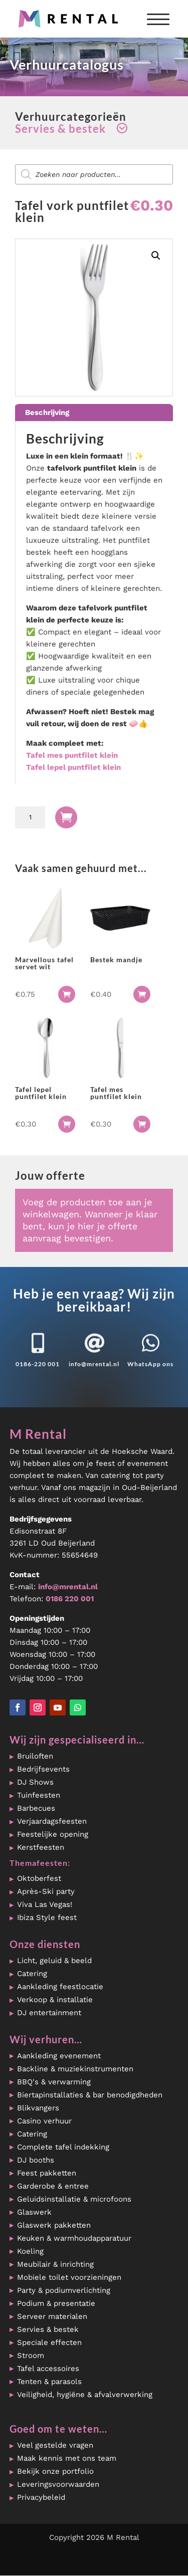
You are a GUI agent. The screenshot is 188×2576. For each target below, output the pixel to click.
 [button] (67, 994)
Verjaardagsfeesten (52, 1821)
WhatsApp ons (150, 1364)
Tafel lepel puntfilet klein (73, 767)
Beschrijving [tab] (47, 412)
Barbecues (36, 1808)
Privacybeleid (41, 2497)
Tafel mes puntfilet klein (72, 755)
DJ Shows (35, 1782)
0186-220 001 (38, 1364)
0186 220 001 (70, 1598)
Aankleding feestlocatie (60, 1986)
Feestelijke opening (52, 1834)
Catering (32, 1973)
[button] (156, 256)
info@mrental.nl (94, 1364)
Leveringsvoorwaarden (58, 2484)
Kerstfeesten (40, 1847)
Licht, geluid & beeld (54, 1960)
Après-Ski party (46, 1891)
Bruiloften (35, 1756)
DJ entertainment (49, 2012)
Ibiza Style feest (47, 1917)
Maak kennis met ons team (66, 2458)
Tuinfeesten (38, 1795)
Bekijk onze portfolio (55, 2471)
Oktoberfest (39, 1878)
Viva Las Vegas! (44, 1904)
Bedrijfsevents (43, 1769)
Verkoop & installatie (55, 1999)
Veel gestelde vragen (55, 2445)
